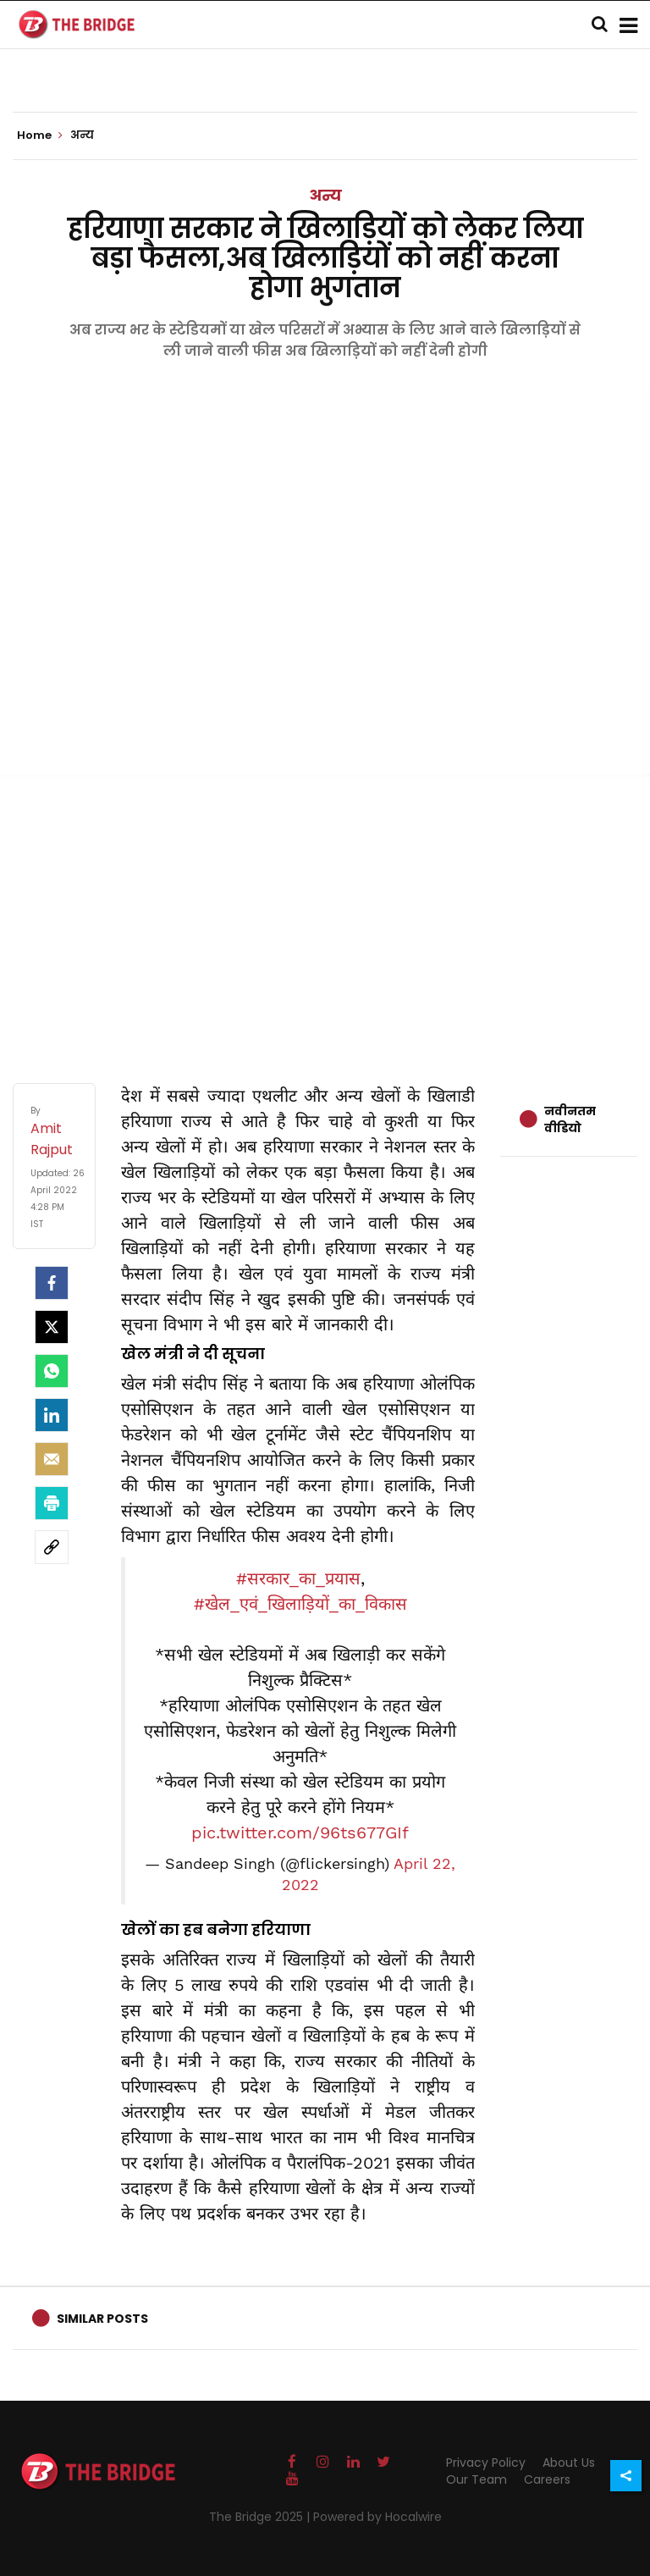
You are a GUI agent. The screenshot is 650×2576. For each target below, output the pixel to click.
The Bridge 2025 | (261, 2516)
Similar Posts (102, 2318)
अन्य (325, 195)
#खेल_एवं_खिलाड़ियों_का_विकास (300, 1604)
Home (40, 135)
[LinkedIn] (52, 1415)
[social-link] (52, 1547)
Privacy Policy (486, 2462)
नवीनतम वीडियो (570, 1119)
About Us (569, 2462)
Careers (547, 2479)
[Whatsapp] (52, 1371)
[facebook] (52, 1283)
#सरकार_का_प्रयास (298, 1578)
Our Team (476, 2479)
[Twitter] (52, 1327)
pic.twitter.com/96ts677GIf (300, 1832)
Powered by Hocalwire (377, 2516)
